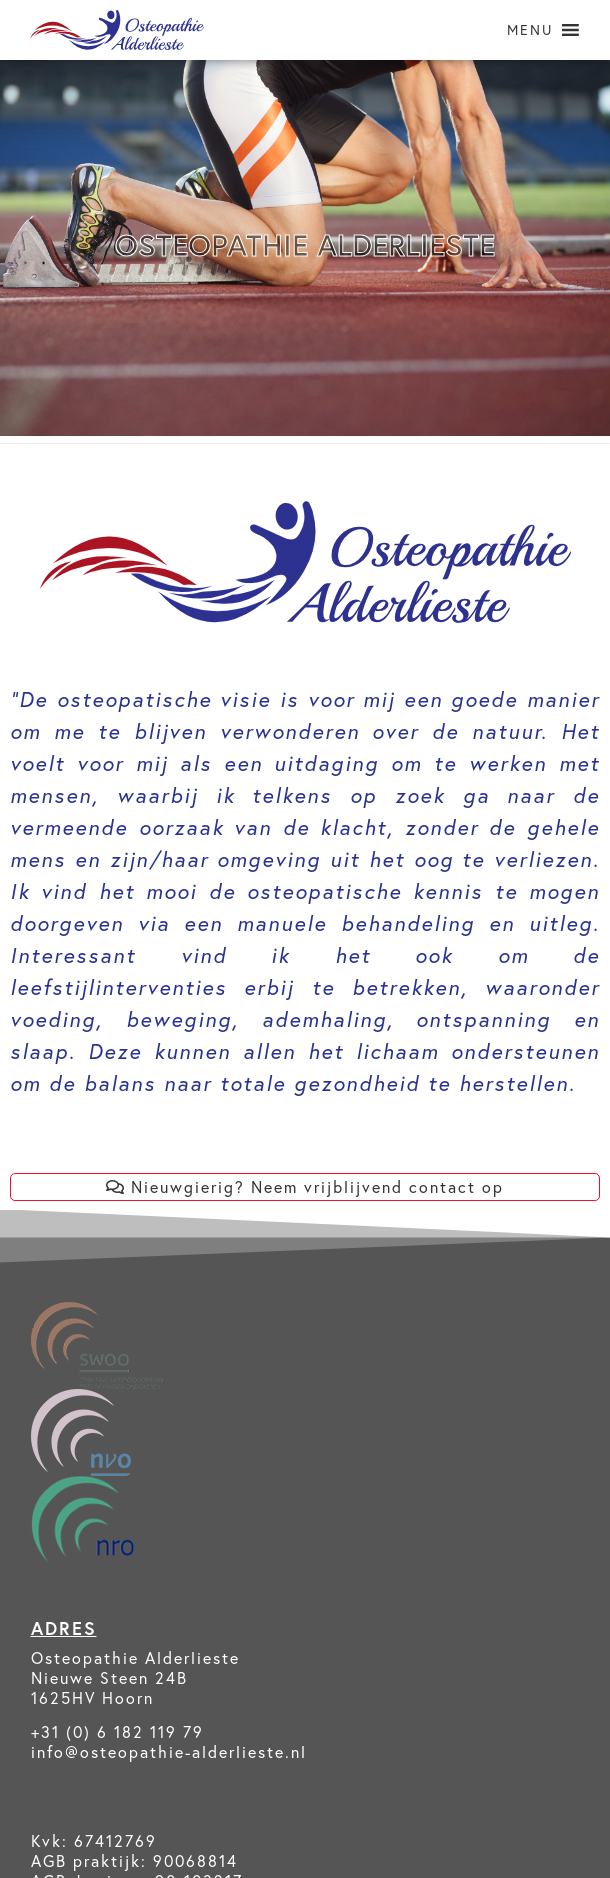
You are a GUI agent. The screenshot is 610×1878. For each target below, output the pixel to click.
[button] (530, 30)
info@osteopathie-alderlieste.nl (169, 1751)
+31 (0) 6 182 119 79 (117, 1731)
